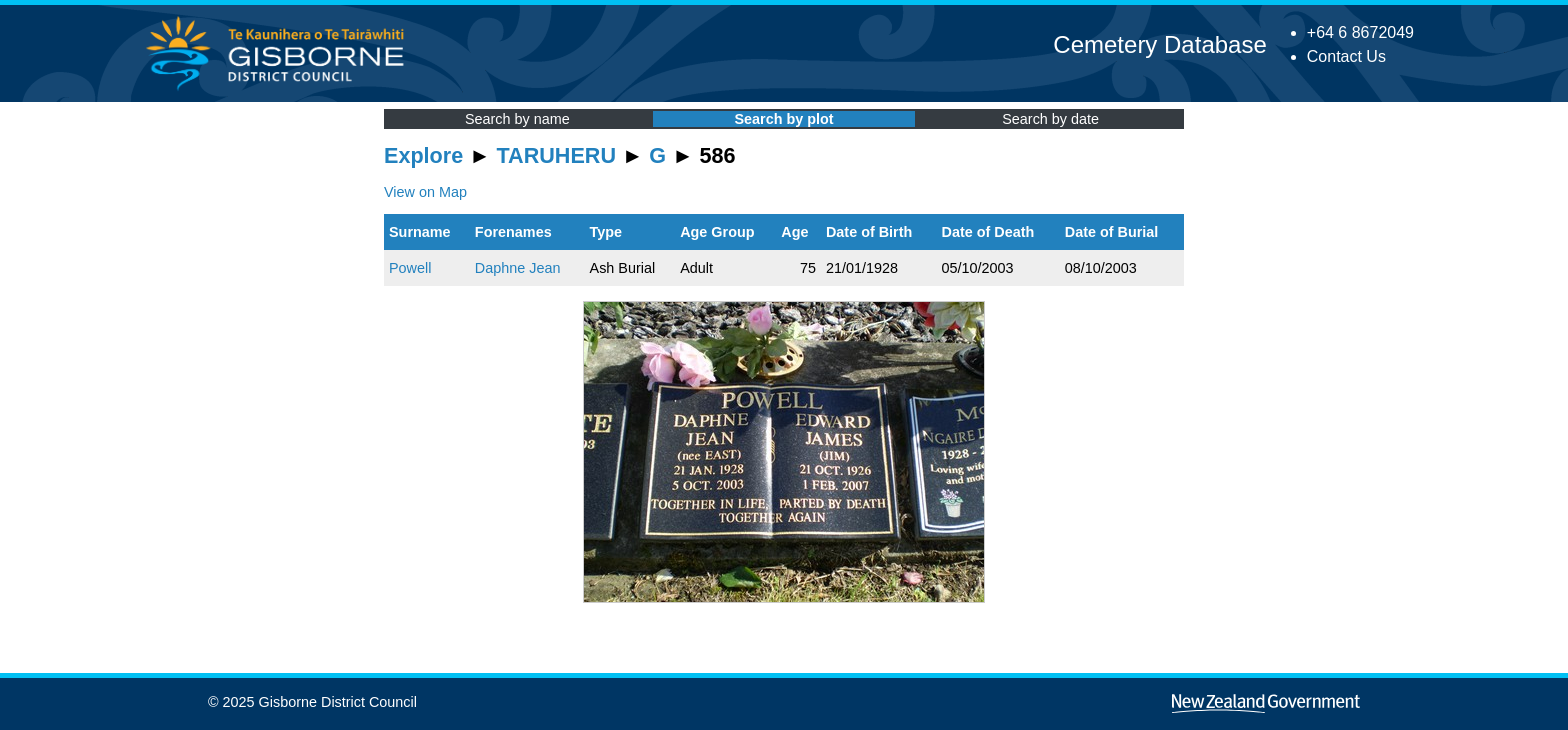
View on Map (425, 192)
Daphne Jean (518, 268)
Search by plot (783, 119)
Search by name (517, 119)
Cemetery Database (1159, 44)
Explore (423, 155)
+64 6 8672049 (1360, 32)
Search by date (1050, 119)
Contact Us (1346, 56)
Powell (410, 268)
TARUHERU (556, 155)
